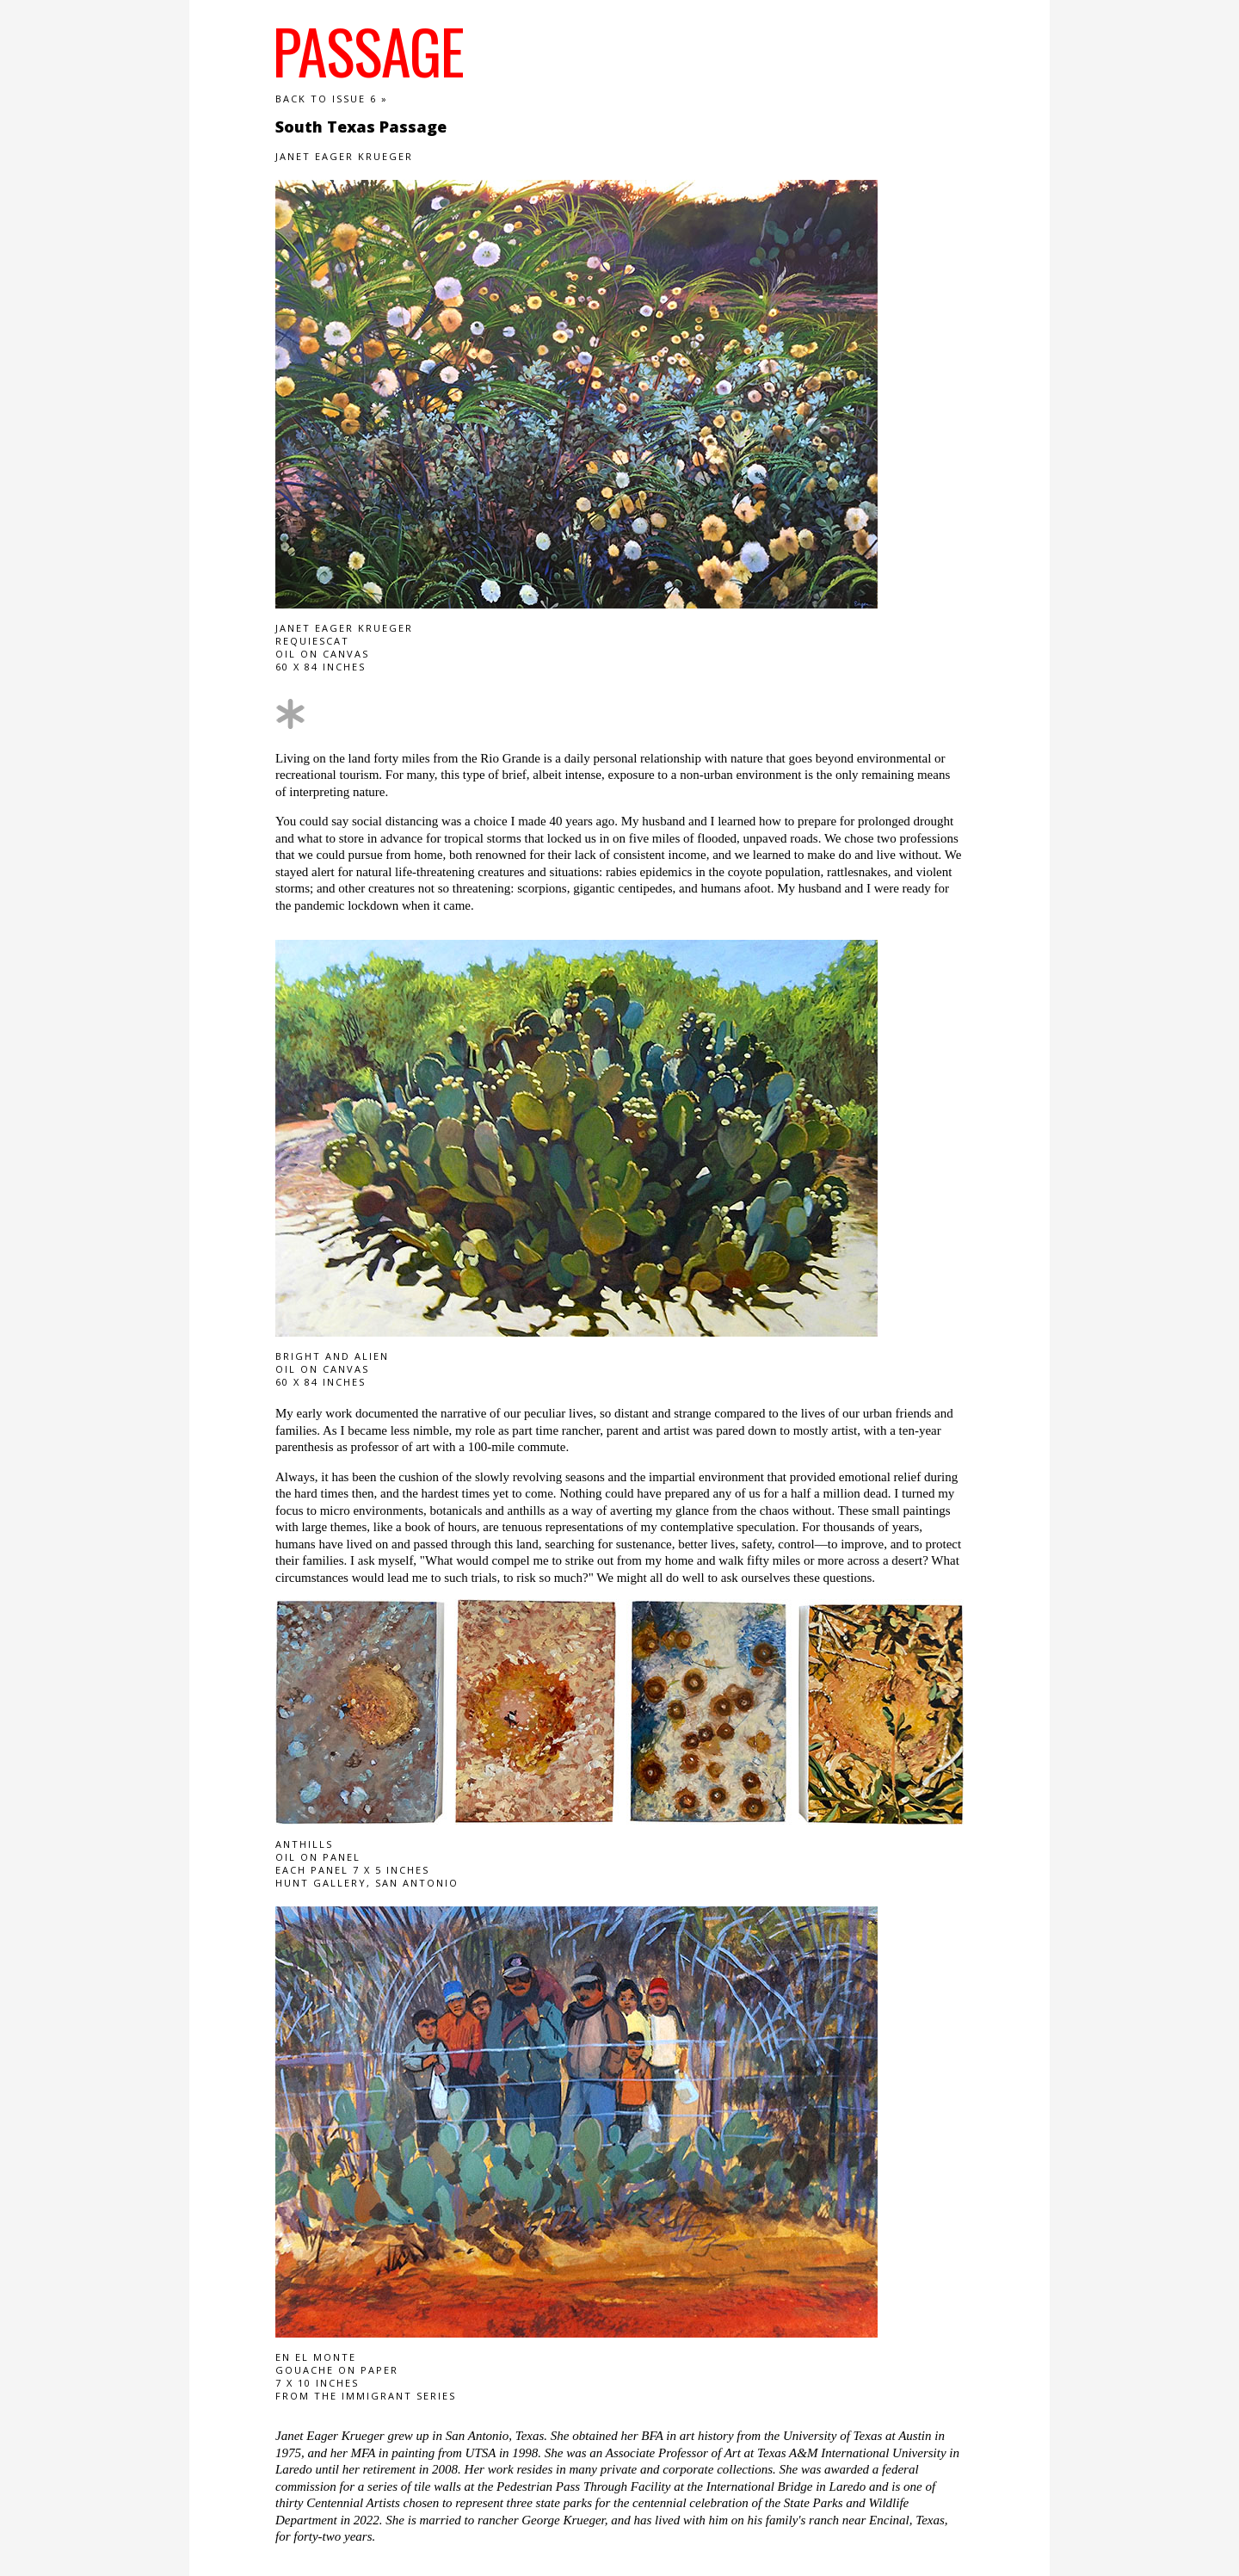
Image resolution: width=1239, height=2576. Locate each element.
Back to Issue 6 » (331, 98)
